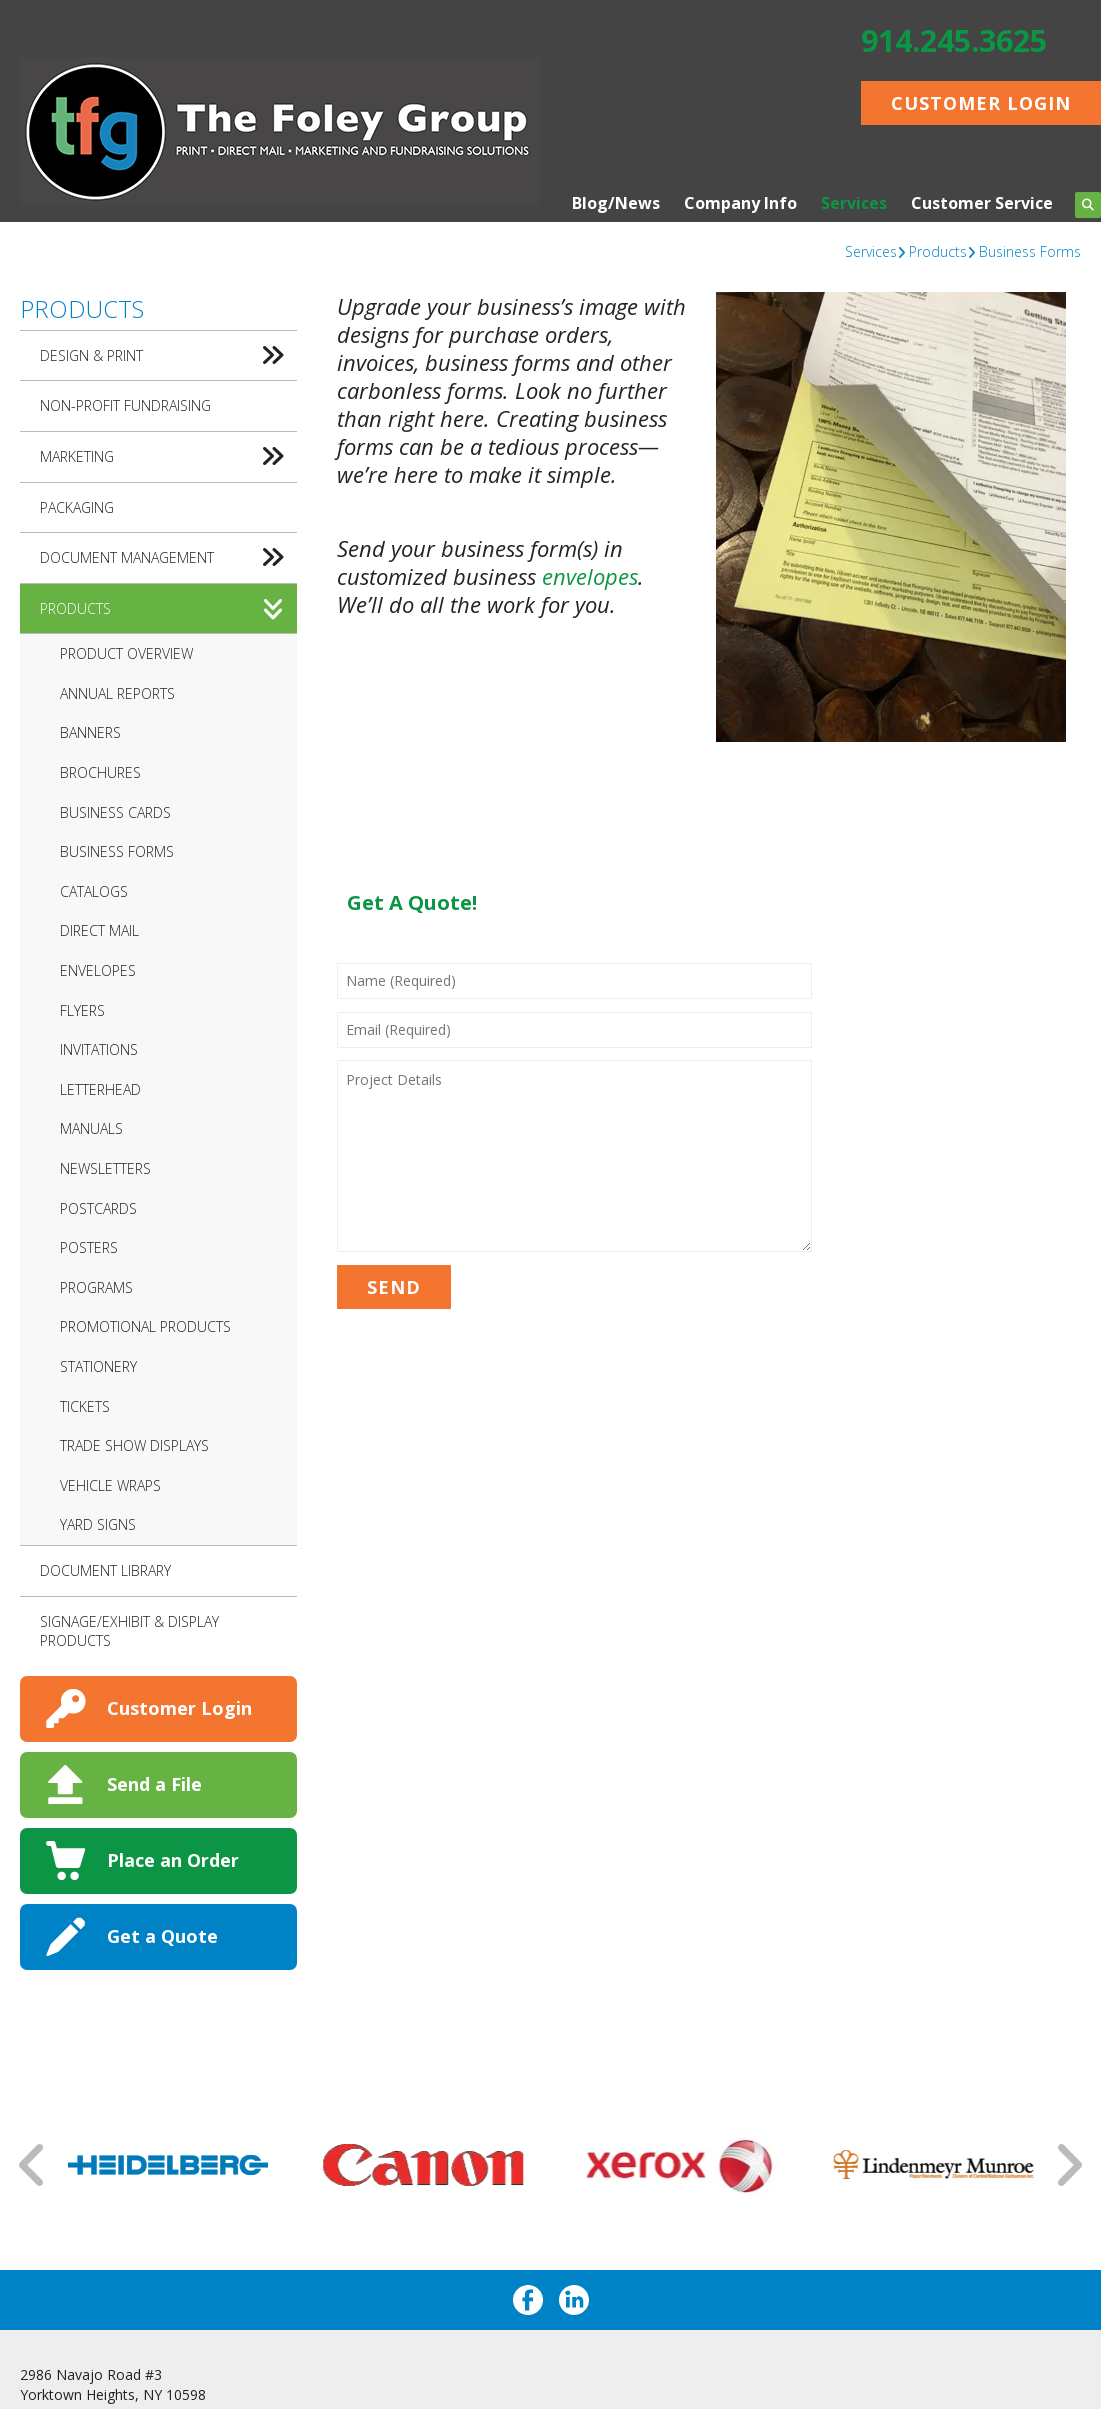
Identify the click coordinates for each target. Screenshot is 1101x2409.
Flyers (82, 1010)
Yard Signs (98, 1524)
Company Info (740, 203)
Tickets (85, 1406)
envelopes (590, 576)
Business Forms (1030, 251)
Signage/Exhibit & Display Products (129, 1631)
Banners (90, 732)
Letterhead (100, 1089)
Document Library (105, 1570)
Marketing (168, 457)
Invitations (99, 1049)
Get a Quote (162, 1936)
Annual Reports (117, 693)
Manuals (91, 1128)
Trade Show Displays (134, 1445)
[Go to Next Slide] (1068, 2164)
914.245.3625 (954, 40)
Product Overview (126, 653)
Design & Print (168, 356)
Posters (89, 1247)
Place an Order (173, 1860)
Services (854, 203)
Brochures (100, 772)
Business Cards (115, 812)
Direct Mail (99, 930)
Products (938, 251)
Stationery (98, 1366)
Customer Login (981, 103)
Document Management (168, 558)
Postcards (98, 1208)
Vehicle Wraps (110, 1485)
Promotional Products (145, 1326)
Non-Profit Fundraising (125, 405)
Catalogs (94, 891)
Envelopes (98, 970)
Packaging (77, 507)
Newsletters (105, 1168)
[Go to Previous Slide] (33, 2164)
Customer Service (982, 203)
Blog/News (616, 203)
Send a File (154, 1784)
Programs (96, 1287)
